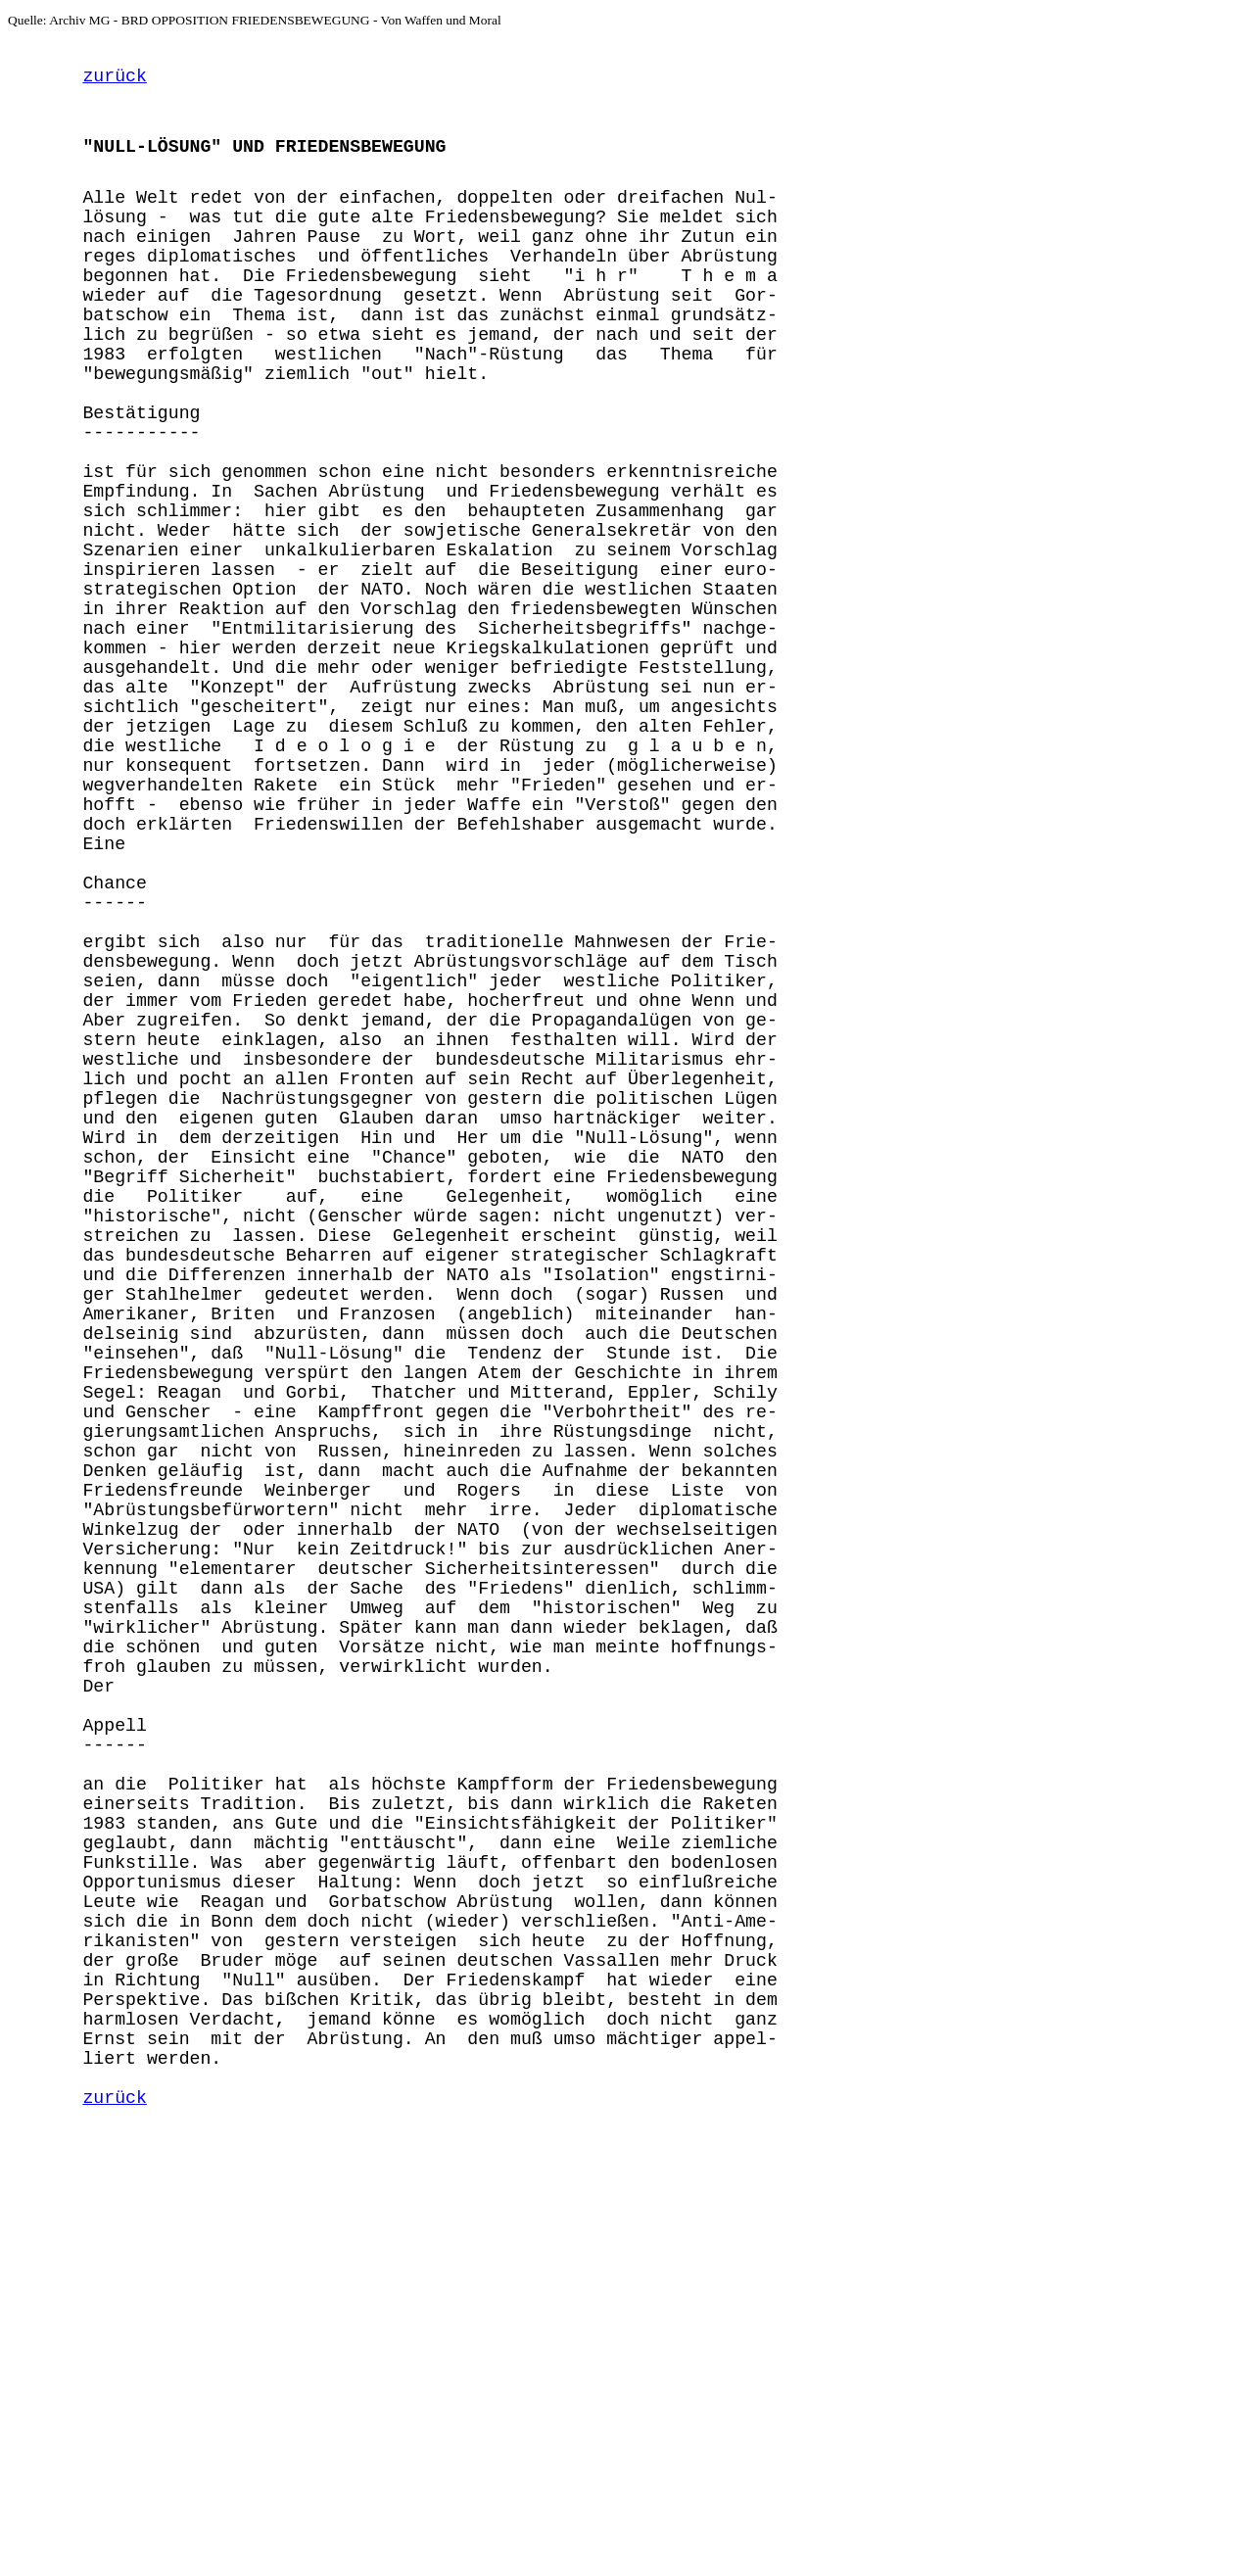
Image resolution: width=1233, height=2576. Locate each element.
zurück (114, 82)
